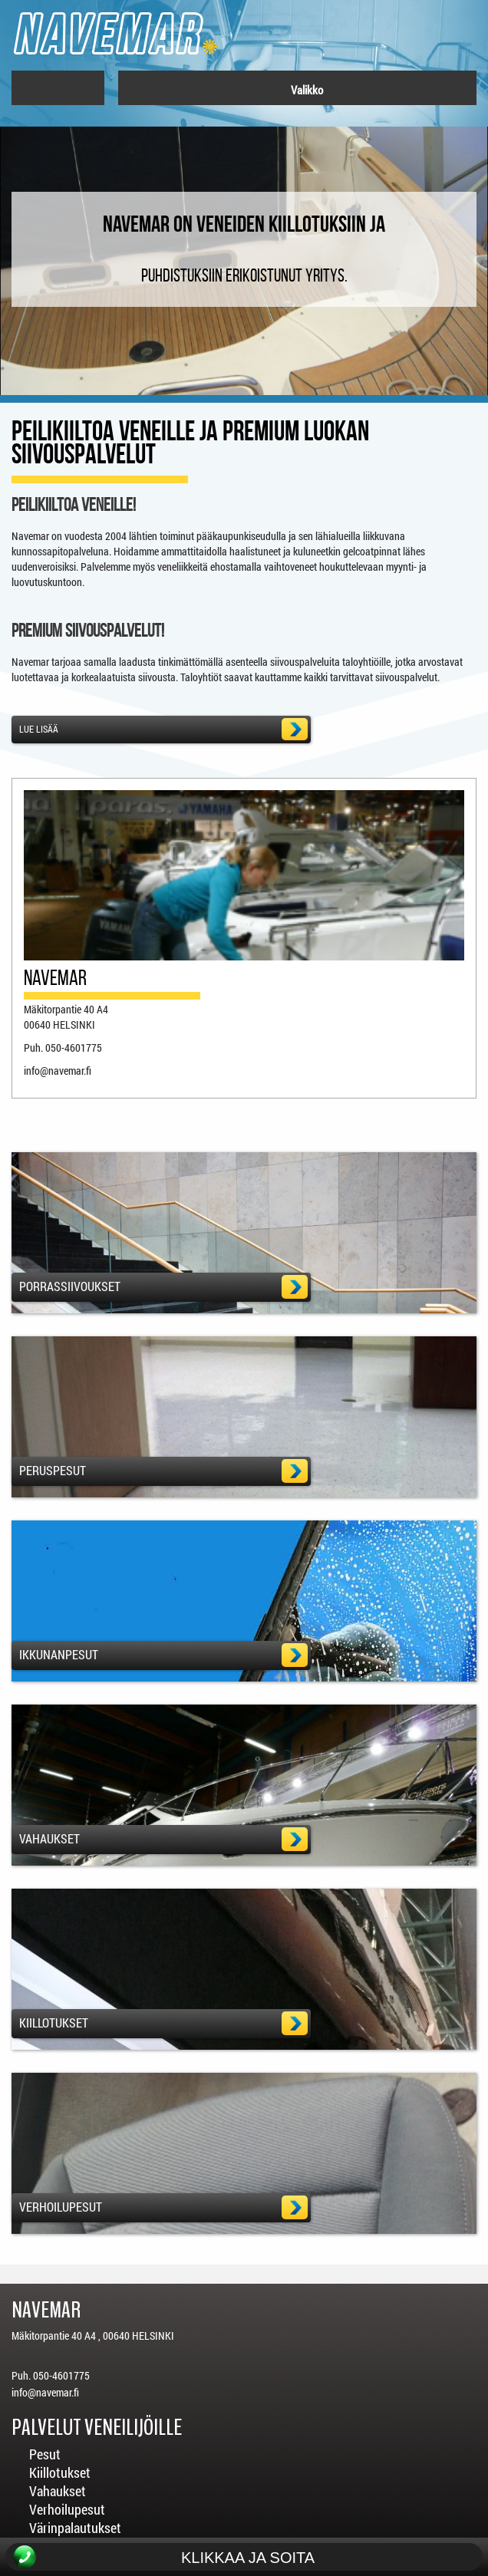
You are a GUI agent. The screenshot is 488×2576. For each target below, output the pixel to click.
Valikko (299, 89)
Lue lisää (160, 729)
